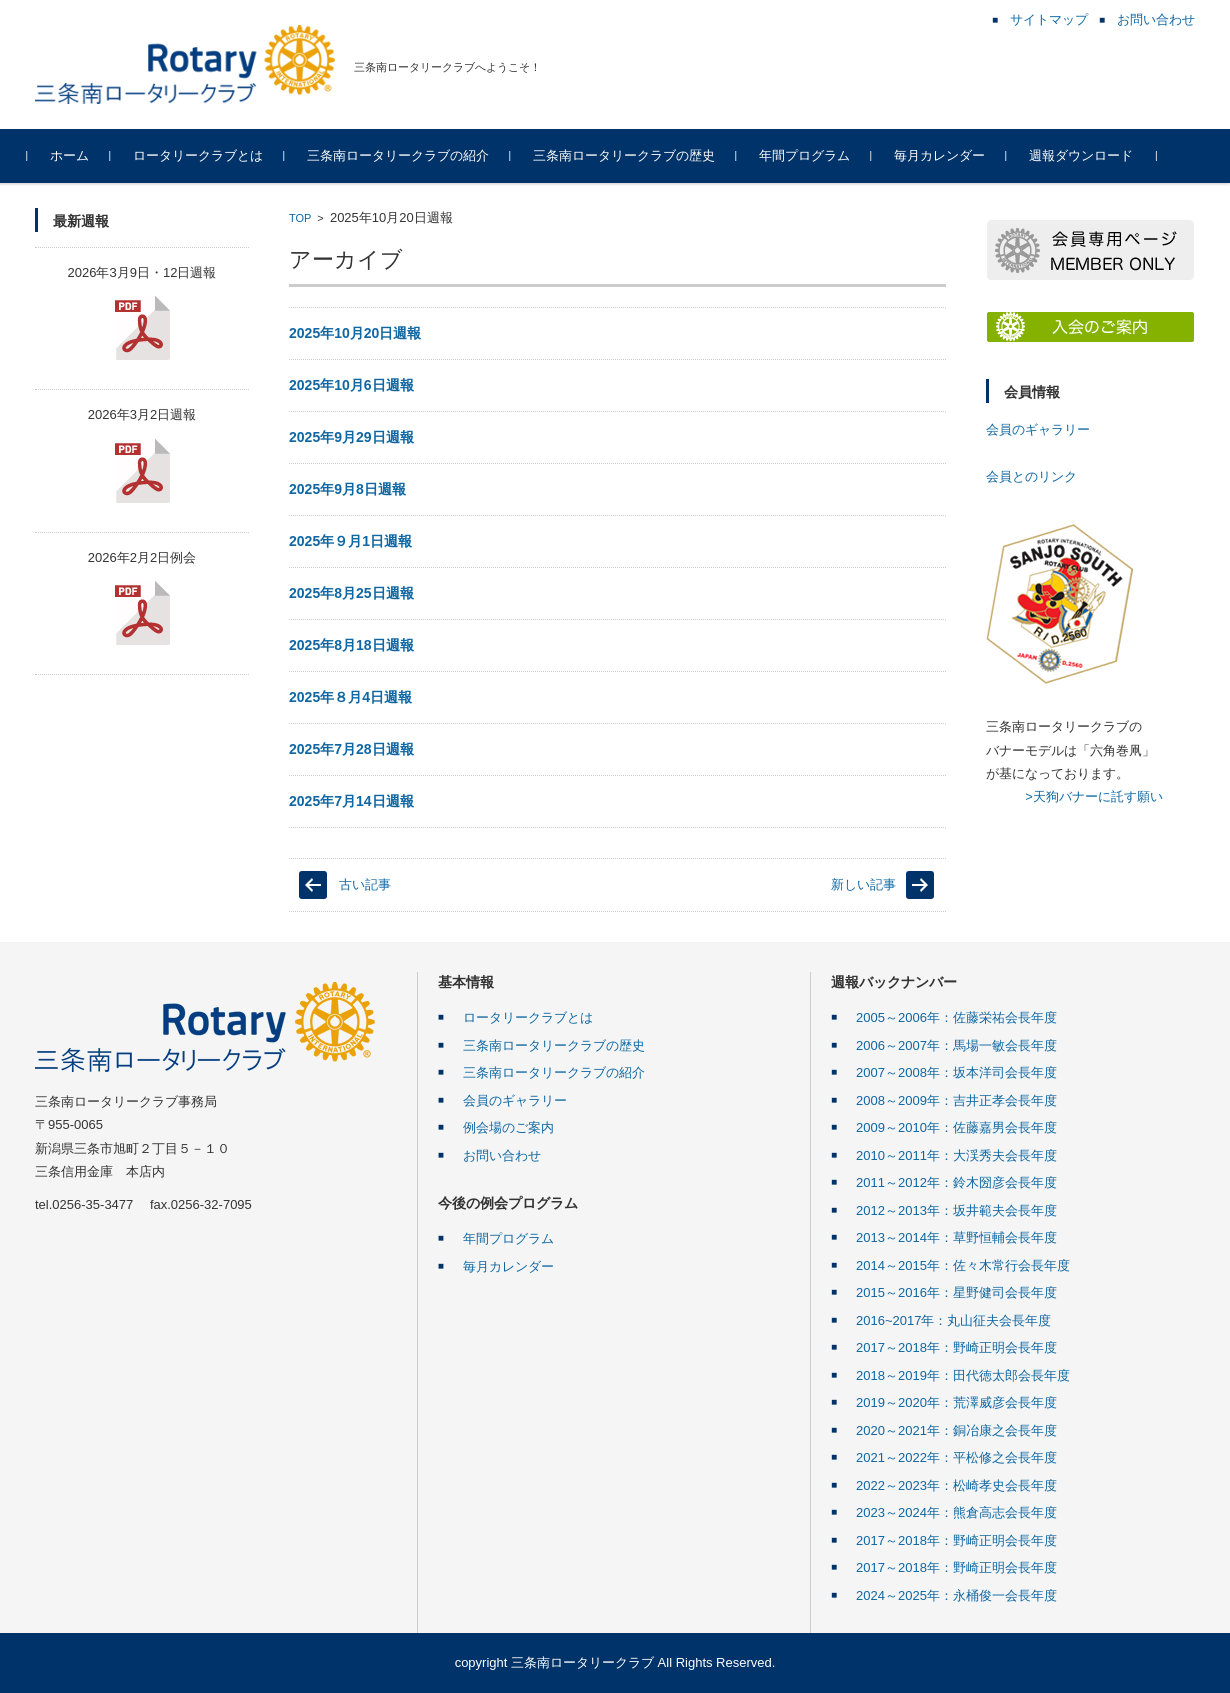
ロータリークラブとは (205, 155)
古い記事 (365, 884)
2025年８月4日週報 (350, 697)
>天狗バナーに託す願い (1094, 796)
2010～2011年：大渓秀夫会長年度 (956, 1155)
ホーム (76, 155)
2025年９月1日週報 (350, 541)
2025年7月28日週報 (351, 749)
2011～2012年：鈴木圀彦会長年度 (956, 1182)
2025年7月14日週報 (351, 801)
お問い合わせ (502, 1155)
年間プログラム (811, 155)
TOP (300, 218)
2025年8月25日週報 (351, 593)
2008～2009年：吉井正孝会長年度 (956, 1100)
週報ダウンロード (1088, 155)
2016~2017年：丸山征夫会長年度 (953, 1320)
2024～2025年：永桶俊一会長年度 (956, 1595)
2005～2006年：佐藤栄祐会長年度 (956, 1017)
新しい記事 (863, 884)
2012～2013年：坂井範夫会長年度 (956, 1210)
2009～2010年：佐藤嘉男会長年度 (956, 1127)
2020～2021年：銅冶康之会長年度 (956, 1430)
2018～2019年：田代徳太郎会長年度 (963, 1375)
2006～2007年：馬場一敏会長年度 (956, 1045)
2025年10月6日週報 (351, 385)
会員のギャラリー (1038, 429)
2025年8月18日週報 (351, 645)
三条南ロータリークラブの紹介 (405, 155)
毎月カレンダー (946, 155)
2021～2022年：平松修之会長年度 (956, 1457)
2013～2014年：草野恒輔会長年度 (956, 1237)
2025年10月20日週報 (355, 333)
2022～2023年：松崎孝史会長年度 (956, 1485)
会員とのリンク (1031, 476)
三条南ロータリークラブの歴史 (631, 155)
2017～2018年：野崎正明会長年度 (956, 1347)
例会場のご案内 (508, 1127)
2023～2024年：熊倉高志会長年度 (956, 1512)
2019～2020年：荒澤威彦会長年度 (956, 1402)
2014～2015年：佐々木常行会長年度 (963, 1265)
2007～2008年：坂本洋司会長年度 (956, 1072)
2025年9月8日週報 (347, 489)
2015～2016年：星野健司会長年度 (956, 1292)
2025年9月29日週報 (351, 437)
